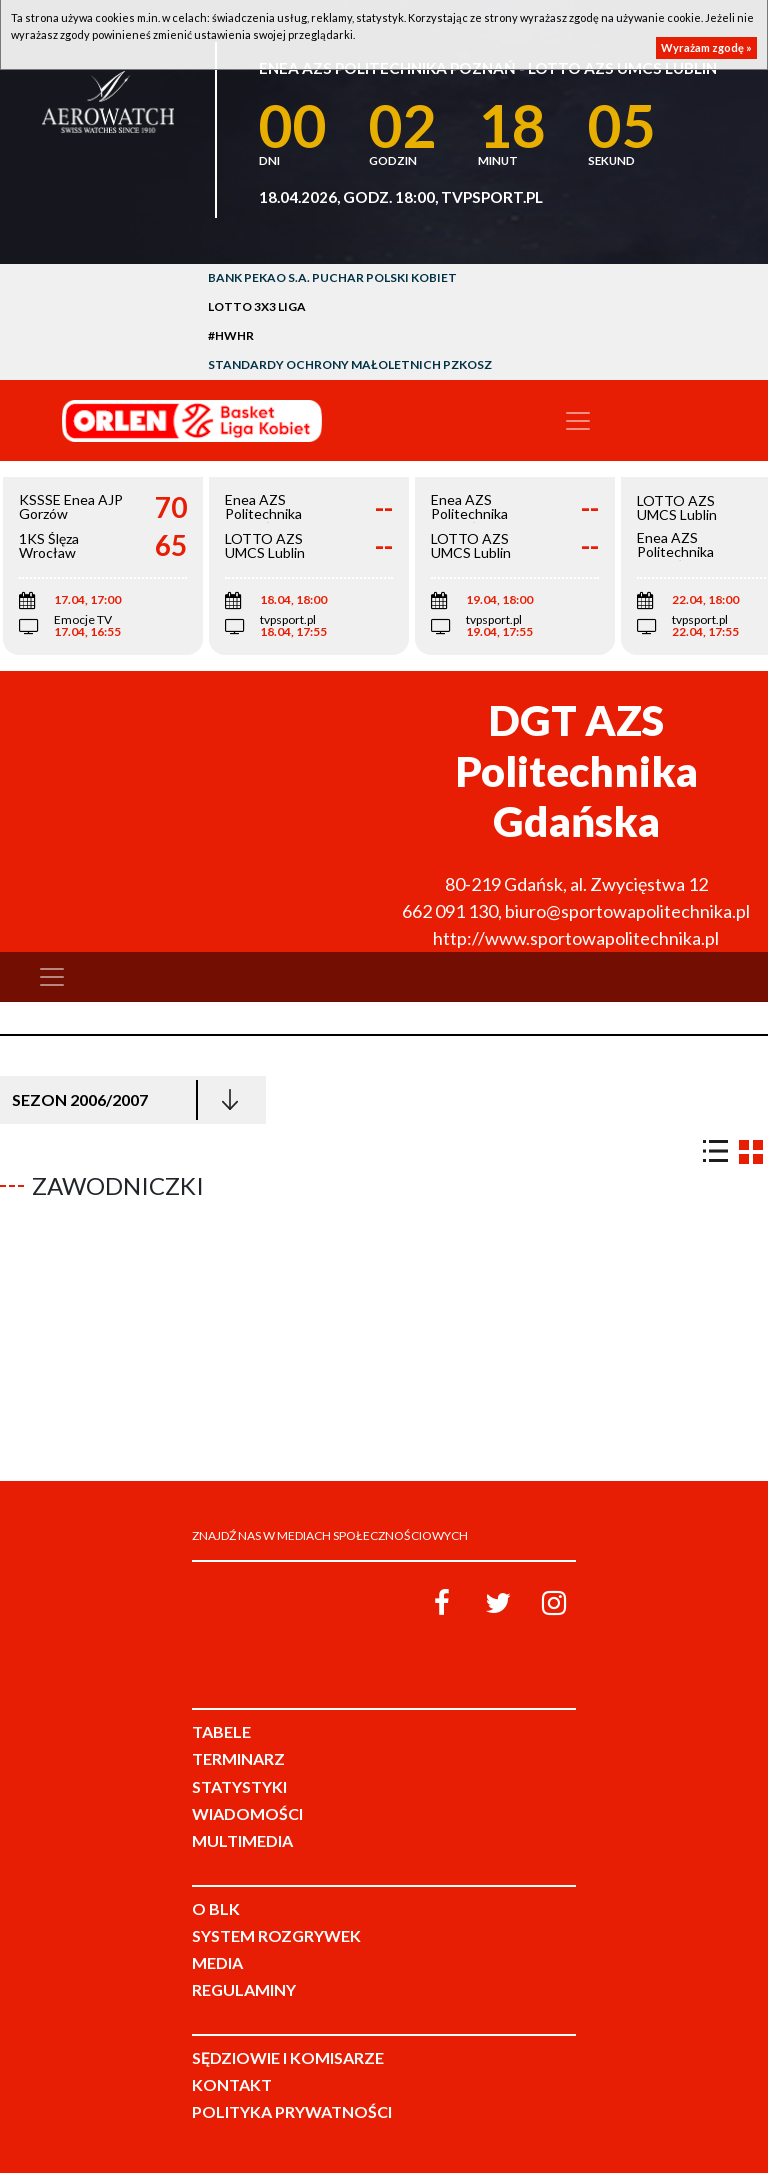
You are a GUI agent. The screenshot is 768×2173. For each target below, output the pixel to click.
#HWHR (231, 335)
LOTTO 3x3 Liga (257, 306)
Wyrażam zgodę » (706, 47)
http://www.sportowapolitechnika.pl (576, 938)
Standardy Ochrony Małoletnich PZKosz (350, 364)
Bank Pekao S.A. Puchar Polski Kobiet (332, 277)
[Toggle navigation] (578, 421)
